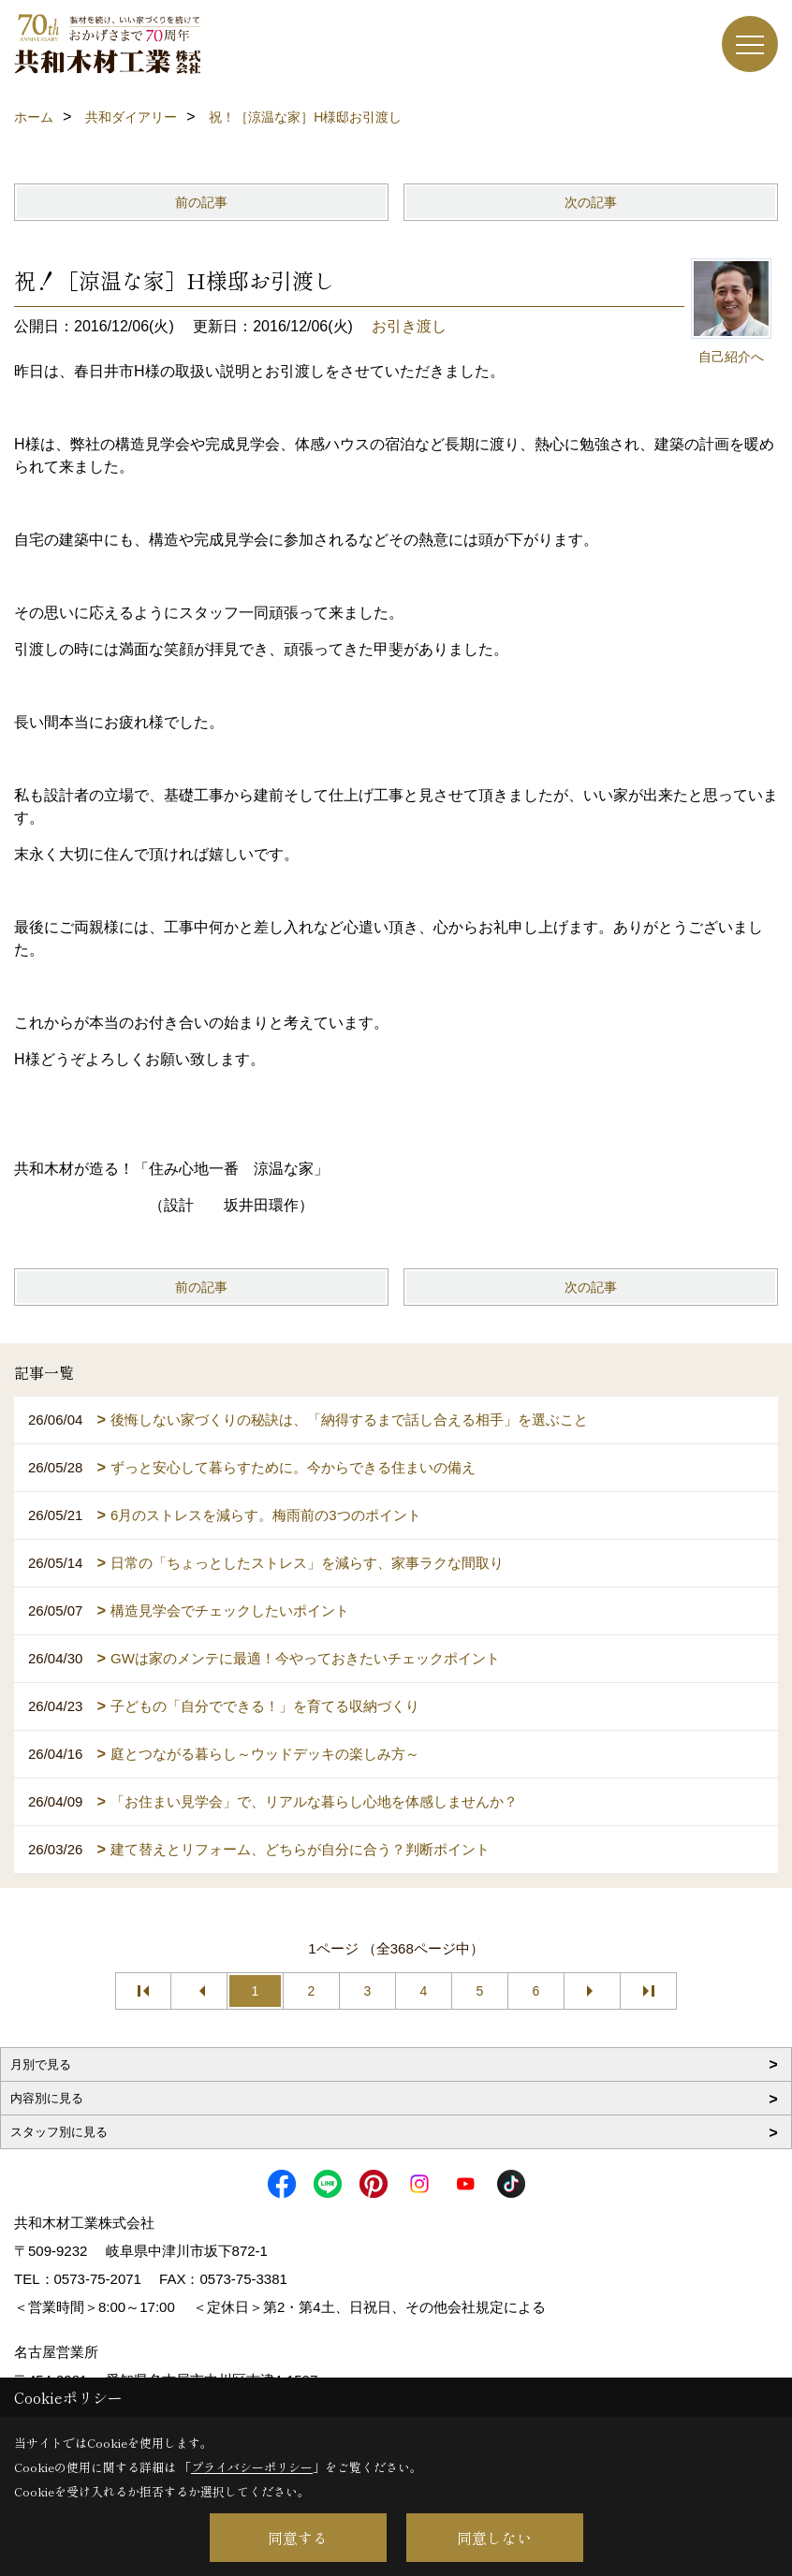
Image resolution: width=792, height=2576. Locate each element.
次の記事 (591, 202)
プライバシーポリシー (252, 2467)
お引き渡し (409, 326)
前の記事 (201, 202)
